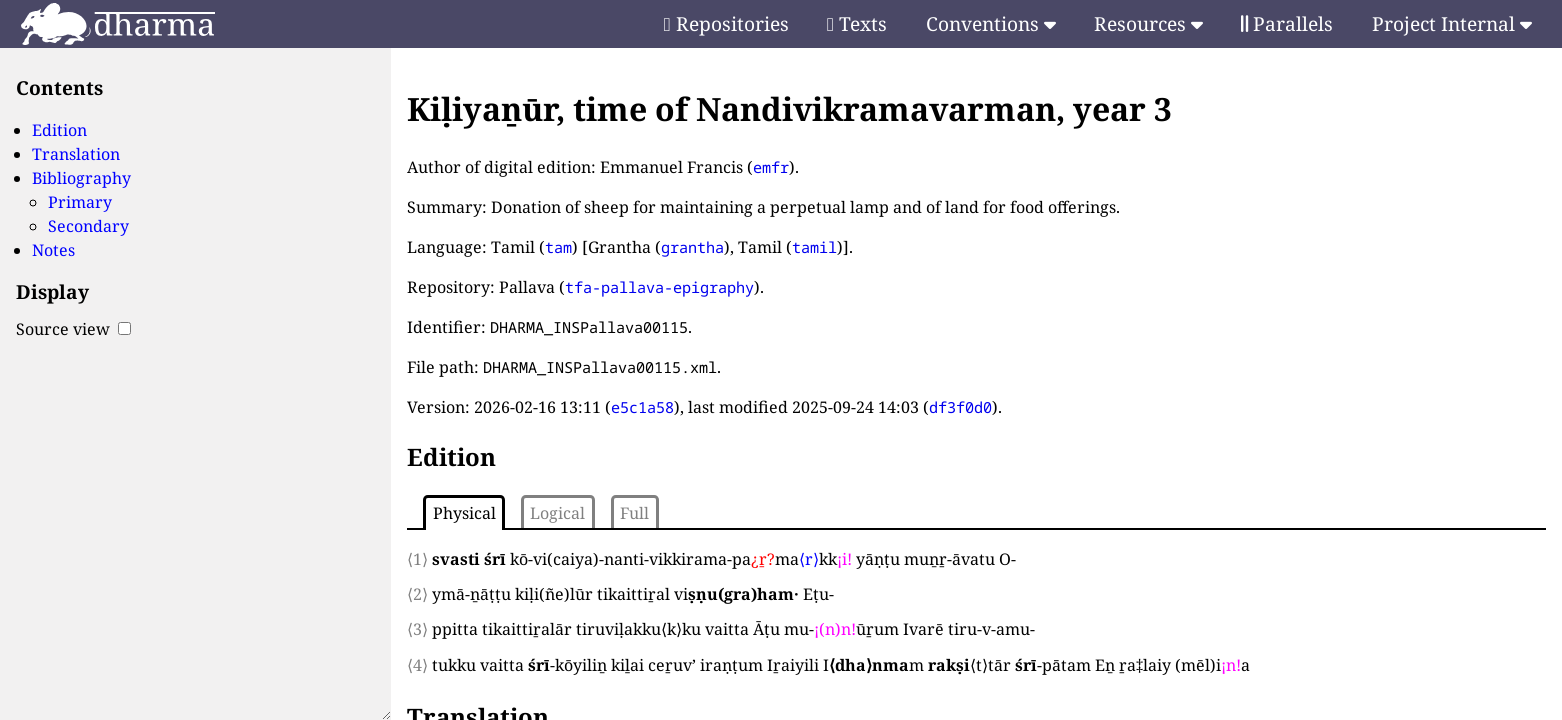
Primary (80, 202)
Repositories (726, 23)
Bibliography (81, 178)
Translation (76, 154)
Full (634, 513)
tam (558, 247)
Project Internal (1452, 23)
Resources (1148, 23)
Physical (464, 513)
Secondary (88, 226)
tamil (814, 247)
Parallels (1287, 23)
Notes (53, 250)
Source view (73, 329)
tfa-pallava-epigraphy (659, 287)
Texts (857, 23)
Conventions (991, 23)
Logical (557, 513)
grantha (692, 247)
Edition (59, 130)
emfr (771, 167)
